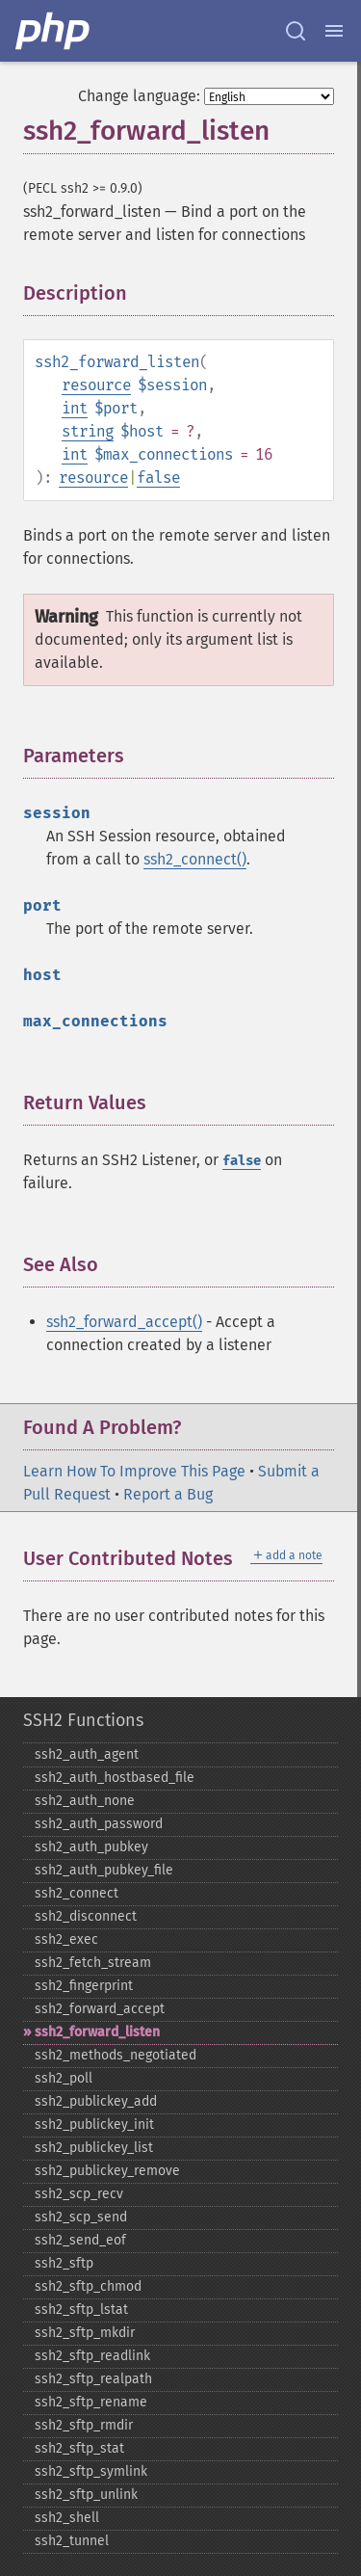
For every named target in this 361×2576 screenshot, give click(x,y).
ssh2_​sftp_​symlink (91, 2471)
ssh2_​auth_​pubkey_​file (104, 1870)
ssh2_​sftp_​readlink (92, 2356)
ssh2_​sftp (64, 2263)
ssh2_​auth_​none (85, 1801)
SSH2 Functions (83, 1720)
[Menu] (334, 31)
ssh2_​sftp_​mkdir (85, 2332)
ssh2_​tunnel (72, 2541)
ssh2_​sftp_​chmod (88, 2286)
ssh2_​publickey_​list (94, 2147)
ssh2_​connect (76, 1893)
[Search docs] (295, 31)
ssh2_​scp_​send (81, 2217)
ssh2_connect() (194, 859)
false (158, 477)
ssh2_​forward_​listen (97, 2032)
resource (96, 385)
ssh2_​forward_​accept (100, 2009)
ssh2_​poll (63, 2078)
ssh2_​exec (66, 1939)
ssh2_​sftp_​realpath (93, 2379)
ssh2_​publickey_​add (96, 2101)
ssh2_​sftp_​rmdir (84, 2425)
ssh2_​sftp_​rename (91, 2402)
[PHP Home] (53, 31)
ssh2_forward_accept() (124, 1322)
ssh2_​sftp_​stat (79, 2448)
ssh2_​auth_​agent (87, 1754)
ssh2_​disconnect (86, 1916)
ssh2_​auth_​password (99, 1824)
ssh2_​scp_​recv (79, 2194)
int (75, 408)
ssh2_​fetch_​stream (93, 1962)
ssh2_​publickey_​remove (107, 2171)
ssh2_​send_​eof (80, 2240)
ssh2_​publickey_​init (94, 2124)
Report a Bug (168, 1494)
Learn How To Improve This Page (134, 1471)
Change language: (139, 96)
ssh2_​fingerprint (84, 1986)
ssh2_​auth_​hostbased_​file (114, 1777)
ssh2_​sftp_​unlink (86, 2494)
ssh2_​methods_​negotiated (115, 2055)
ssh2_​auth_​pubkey (91, 1847)
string (88, 431)
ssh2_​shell (67, 2518)
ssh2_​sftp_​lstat (81, 2309)
